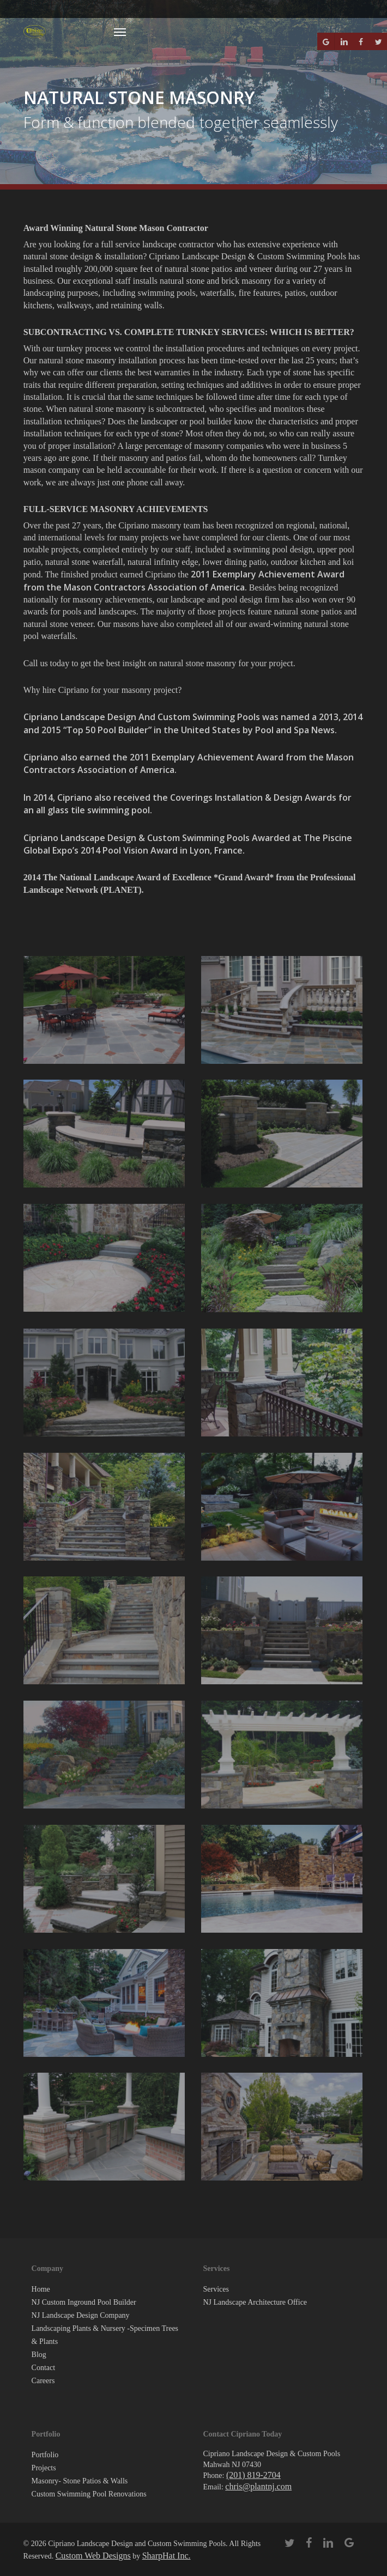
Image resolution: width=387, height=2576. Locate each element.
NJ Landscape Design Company (81, 2315)
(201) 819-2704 (253, 2475)
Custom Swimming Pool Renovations (89, 2494)
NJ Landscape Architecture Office (255, 2302)
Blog (39, 2354)
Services (215, 2289)
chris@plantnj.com (258, 2486)
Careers (43, 2381)
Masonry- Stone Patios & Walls (80, 2481)
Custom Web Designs (93, 2555)
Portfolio (45, 2455)
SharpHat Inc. (166, 2555)
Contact (44, 2368)
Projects (44, 2468)
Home (41, 2289)
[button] (120, 31)
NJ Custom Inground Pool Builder (84, 2302)
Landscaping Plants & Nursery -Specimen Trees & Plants (105, 2335)
